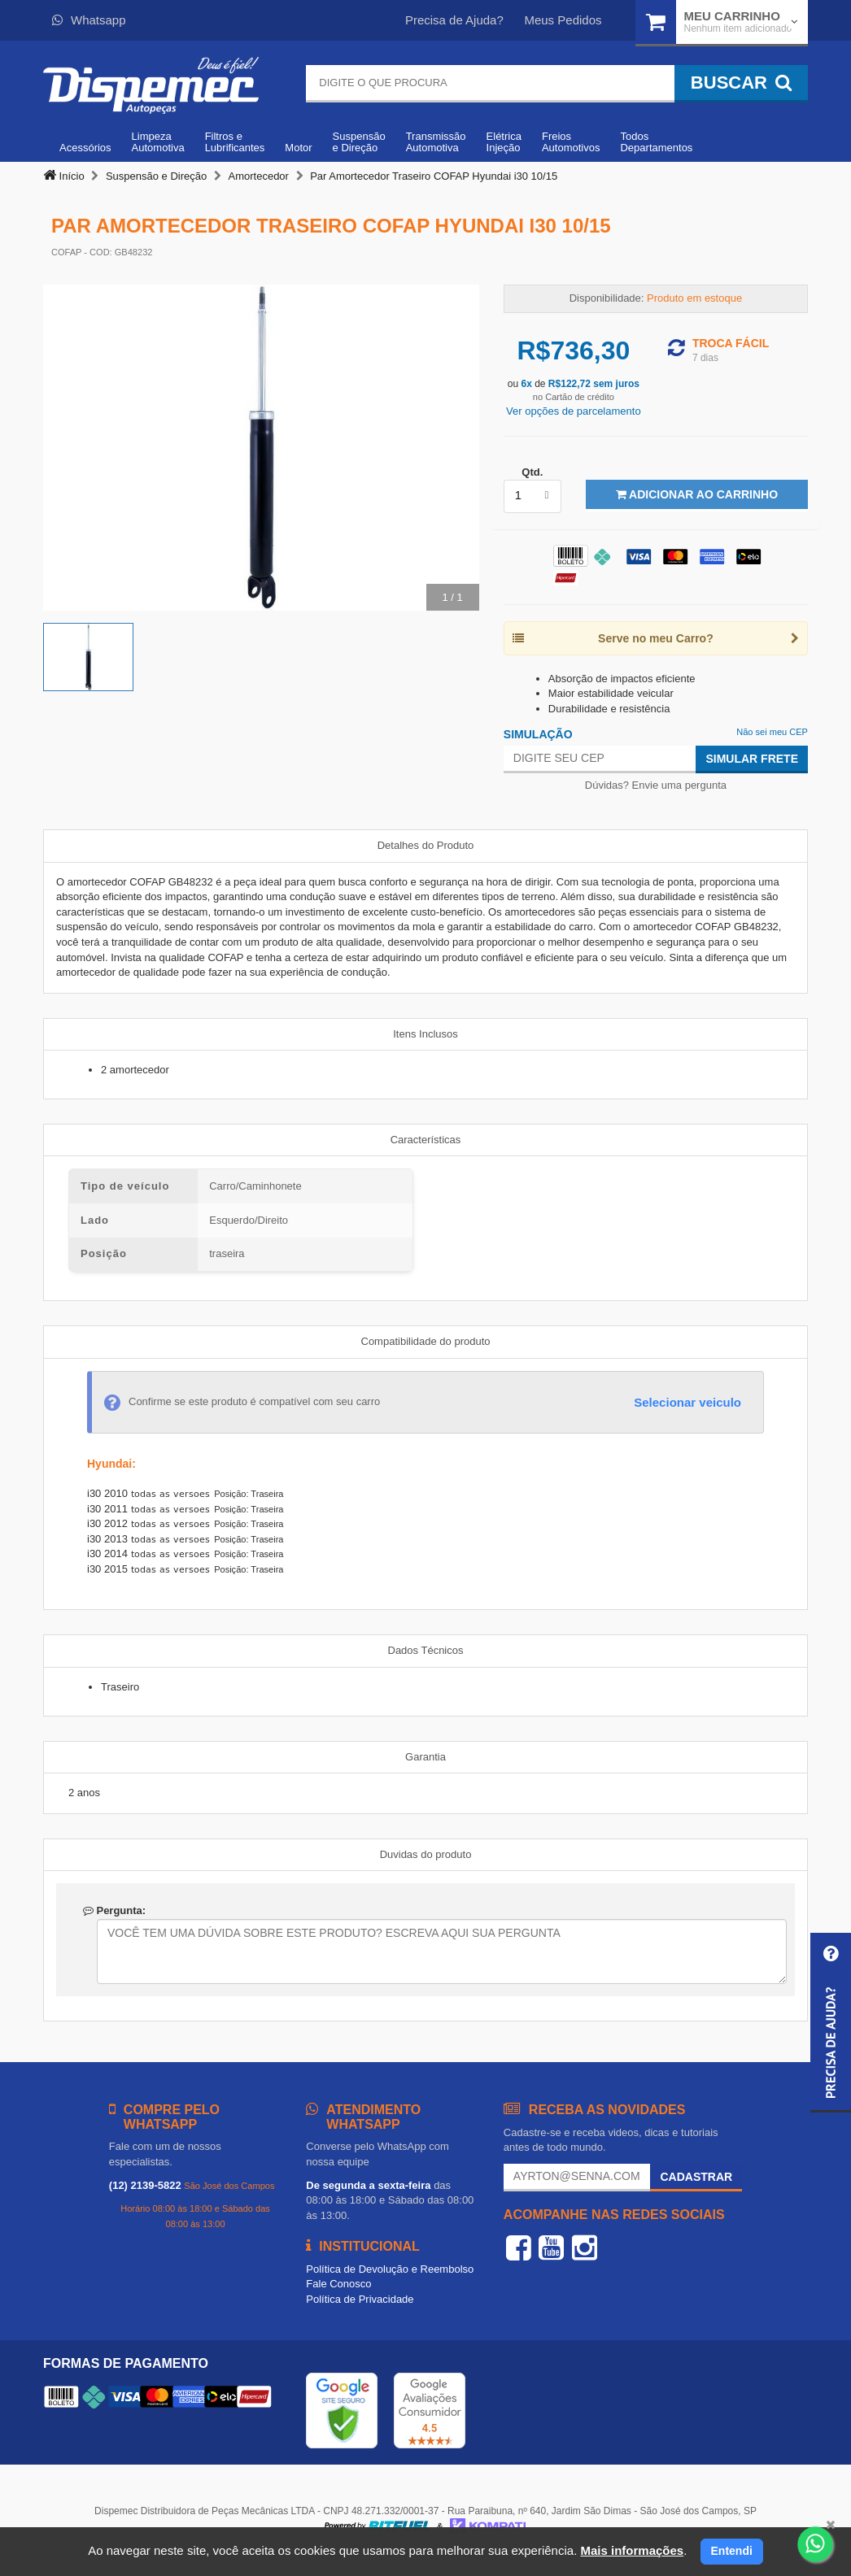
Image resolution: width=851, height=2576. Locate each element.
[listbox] (532, 496)
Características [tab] (426, 1140)
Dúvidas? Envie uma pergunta (656, 785)
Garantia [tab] (425, 1757)
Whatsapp (89, 20)
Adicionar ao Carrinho (697, 494)
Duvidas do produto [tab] (426, 1854)
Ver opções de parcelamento (573, 411)
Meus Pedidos (562, 20)
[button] (830, 2023)
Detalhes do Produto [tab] (425, 845)
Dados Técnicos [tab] (426, 1650)
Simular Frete (751, 758)
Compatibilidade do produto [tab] (426, 1341)
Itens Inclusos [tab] (425, 1034)
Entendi (732, 2550)
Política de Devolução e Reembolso (390, 2269)
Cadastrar (696, 2176)
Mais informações (631, 2550)
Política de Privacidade (359, 2299)
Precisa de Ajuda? (454, 20)
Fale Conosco (338, 2284)
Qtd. (532, 472)
